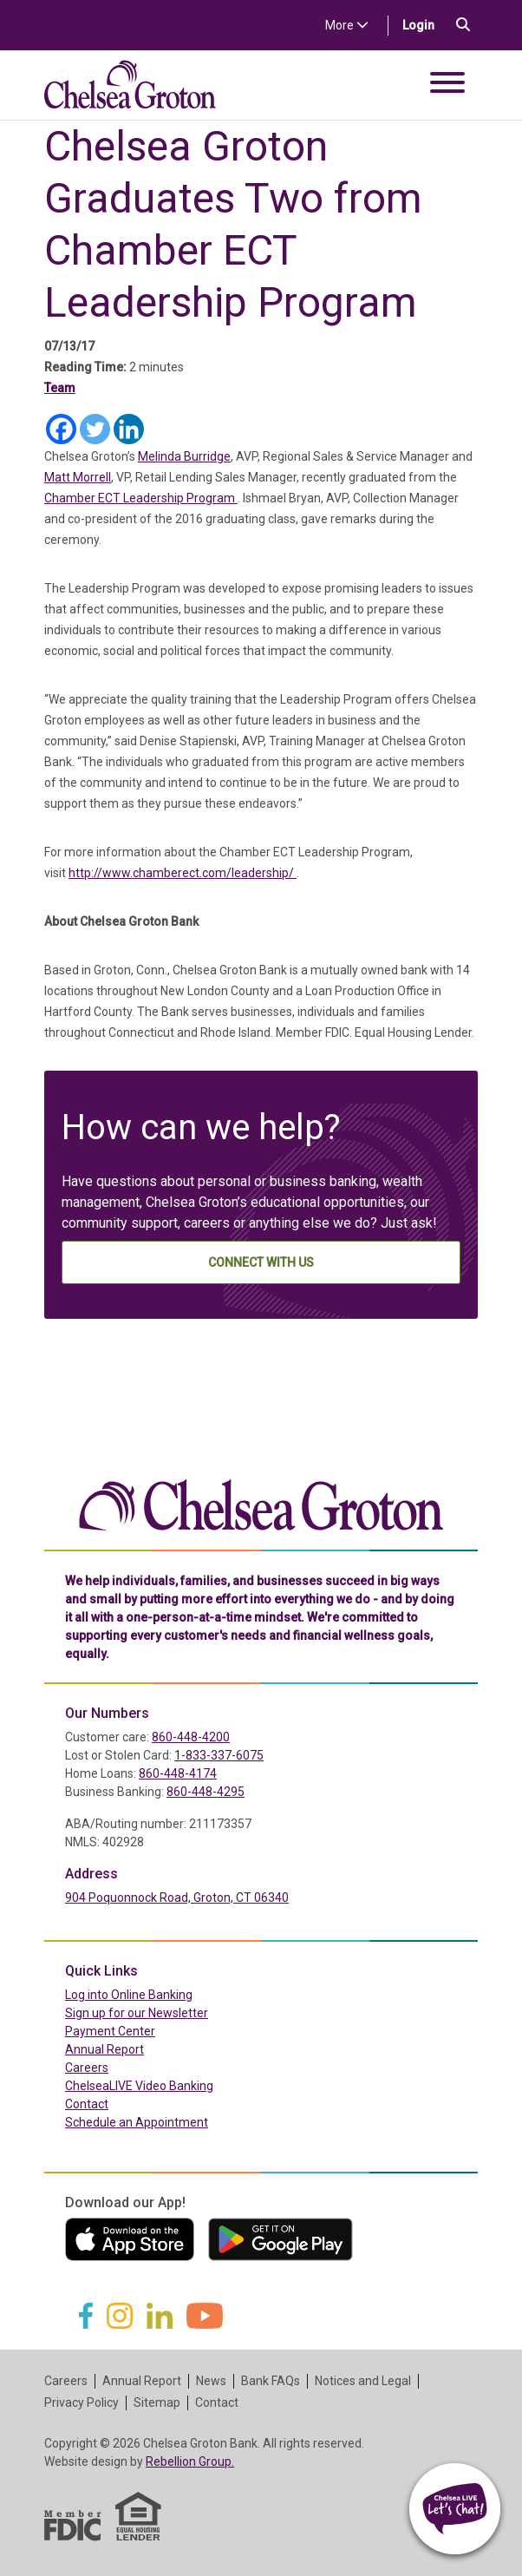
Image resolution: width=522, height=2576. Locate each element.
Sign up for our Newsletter (136, 2013)
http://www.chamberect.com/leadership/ (183, 873)
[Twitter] (95, 429)
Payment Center (147, 2030)
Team (59, 388)
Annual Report (104, 2049)
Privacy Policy (81, 2402)
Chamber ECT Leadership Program (141, 498)
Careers (86, 2068)
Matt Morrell (77, 477)
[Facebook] (61, 429)
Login (425, 24)
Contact (86, 2104)
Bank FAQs (270, 2381)
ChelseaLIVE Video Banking (139, 2086)
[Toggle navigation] (447, 85)
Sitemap (157, 2402)
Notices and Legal (363, 2381)
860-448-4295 (205, 1792)
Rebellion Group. (190, 2461)
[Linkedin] (129, 429)
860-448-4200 (191, 1737)
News (211, 2381)
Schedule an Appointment (136, 2122)
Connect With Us (261, 1262)
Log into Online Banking (165, 1994)
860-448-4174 (178, 1773)
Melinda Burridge (184, 456)
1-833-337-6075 (219, 1755)
